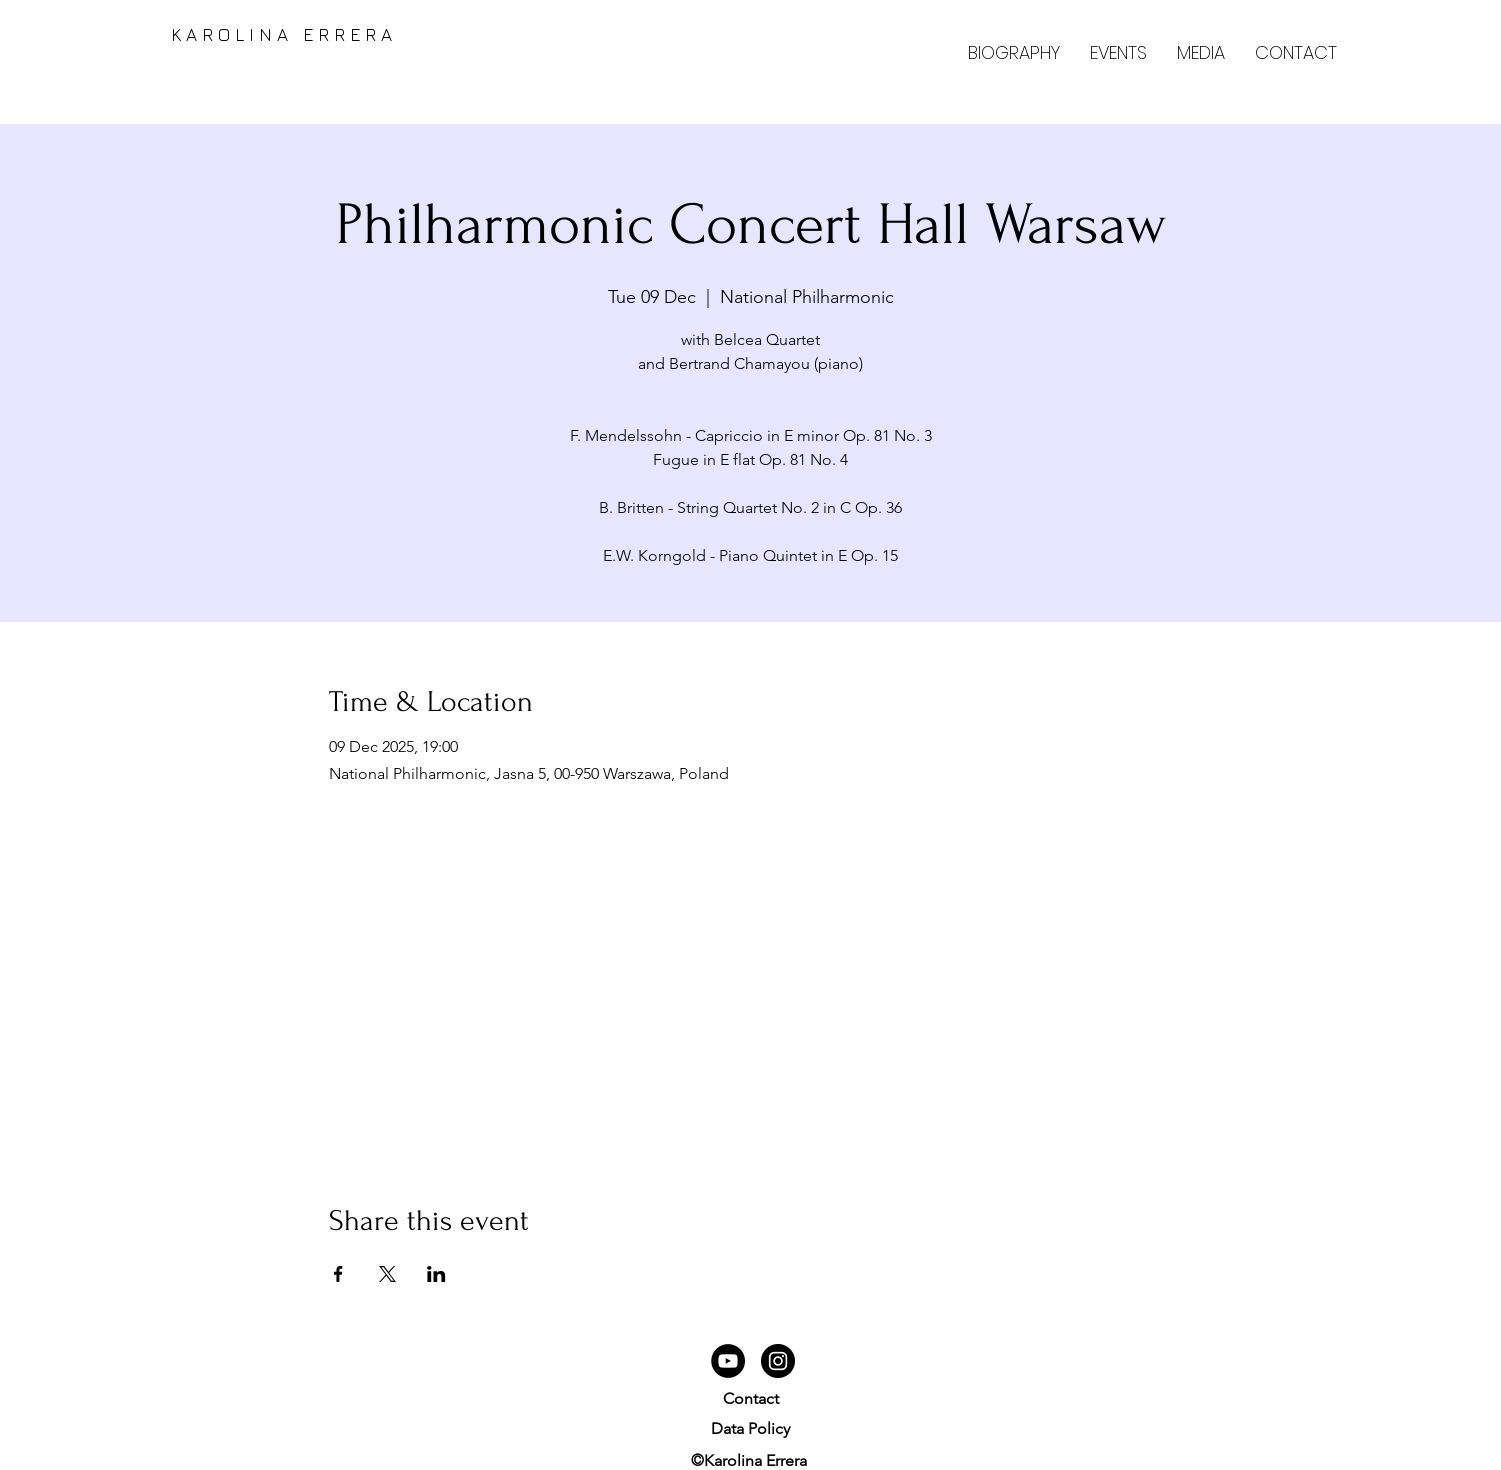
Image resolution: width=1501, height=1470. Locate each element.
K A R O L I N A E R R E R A (276, 34)
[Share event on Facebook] (338, 1274)
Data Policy (750, 1428)
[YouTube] (728, 1361)
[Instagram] (778, 1361)
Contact (751, 1398)
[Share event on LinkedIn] (436, 1274)
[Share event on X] (387, 1274)
